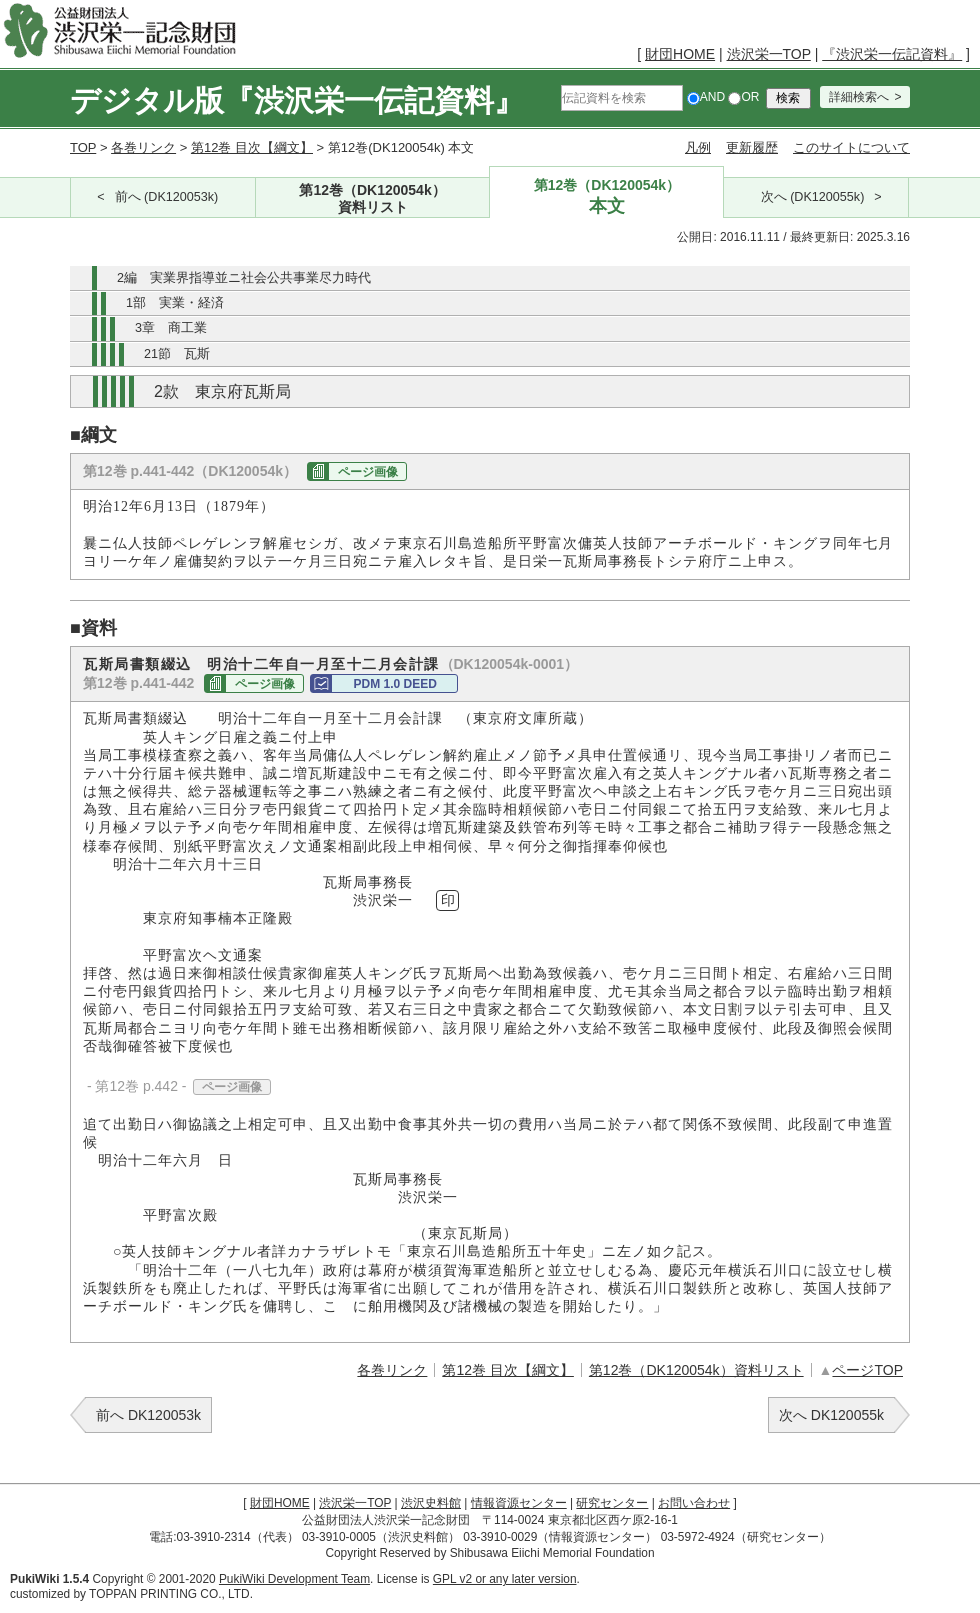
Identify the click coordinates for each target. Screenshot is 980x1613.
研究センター (612, 1503)
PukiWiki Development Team (294, 1579)
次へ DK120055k (831, 1415)
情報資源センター (519, 1503)
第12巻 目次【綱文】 (252, 147)
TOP (83, 147)
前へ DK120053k (148, 1415)
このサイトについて (851, 147)
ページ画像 (368, 472)
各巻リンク (143, 147)
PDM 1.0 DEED (395, 684)
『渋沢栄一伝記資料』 (892, 54)
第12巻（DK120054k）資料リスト (696, 1370)
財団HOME (680, 54)
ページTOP (867, 1370)
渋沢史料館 (431, 1503)
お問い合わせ (694, 1503)
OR (743, 97)
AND (706, 97)
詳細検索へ (859, 97)
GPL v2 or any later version (505, 1579)
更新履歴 (752, 147)
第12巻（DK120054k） (373, 199)
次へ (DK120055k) (813, 197)
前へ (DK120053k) (167, 197)
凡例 (698, 147)
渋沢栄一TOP (769, 54)
